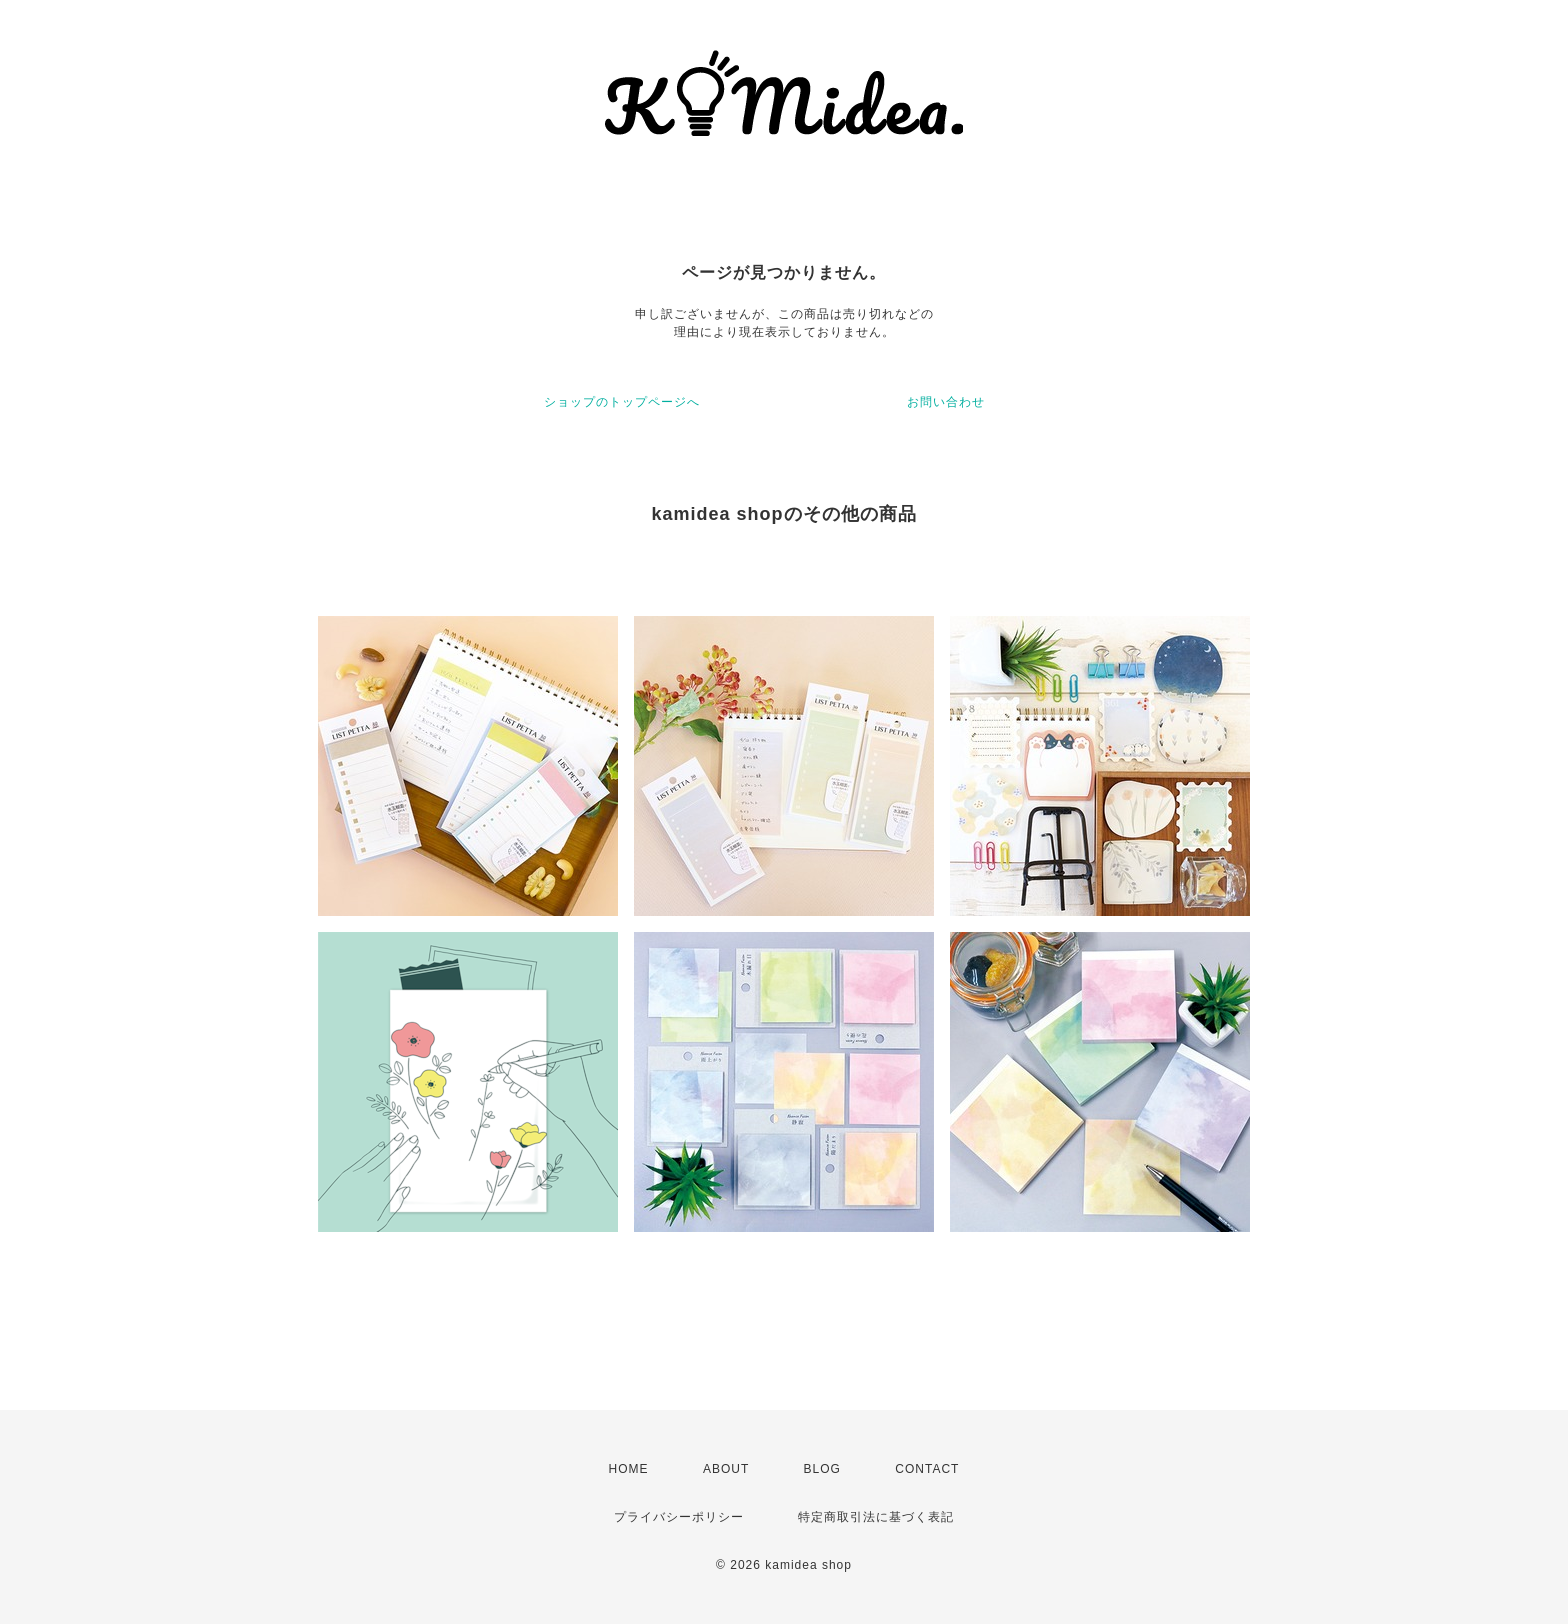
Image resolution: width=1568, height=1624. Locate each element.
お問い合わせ (946, 402)
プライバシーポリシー (679, 1517)
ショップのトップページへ (622, 402)
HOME (629, 1469)
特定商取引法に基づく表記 (876, 1517)
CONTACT (927, 1469)
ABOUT (726, 1469)
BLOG (822, 1469)
